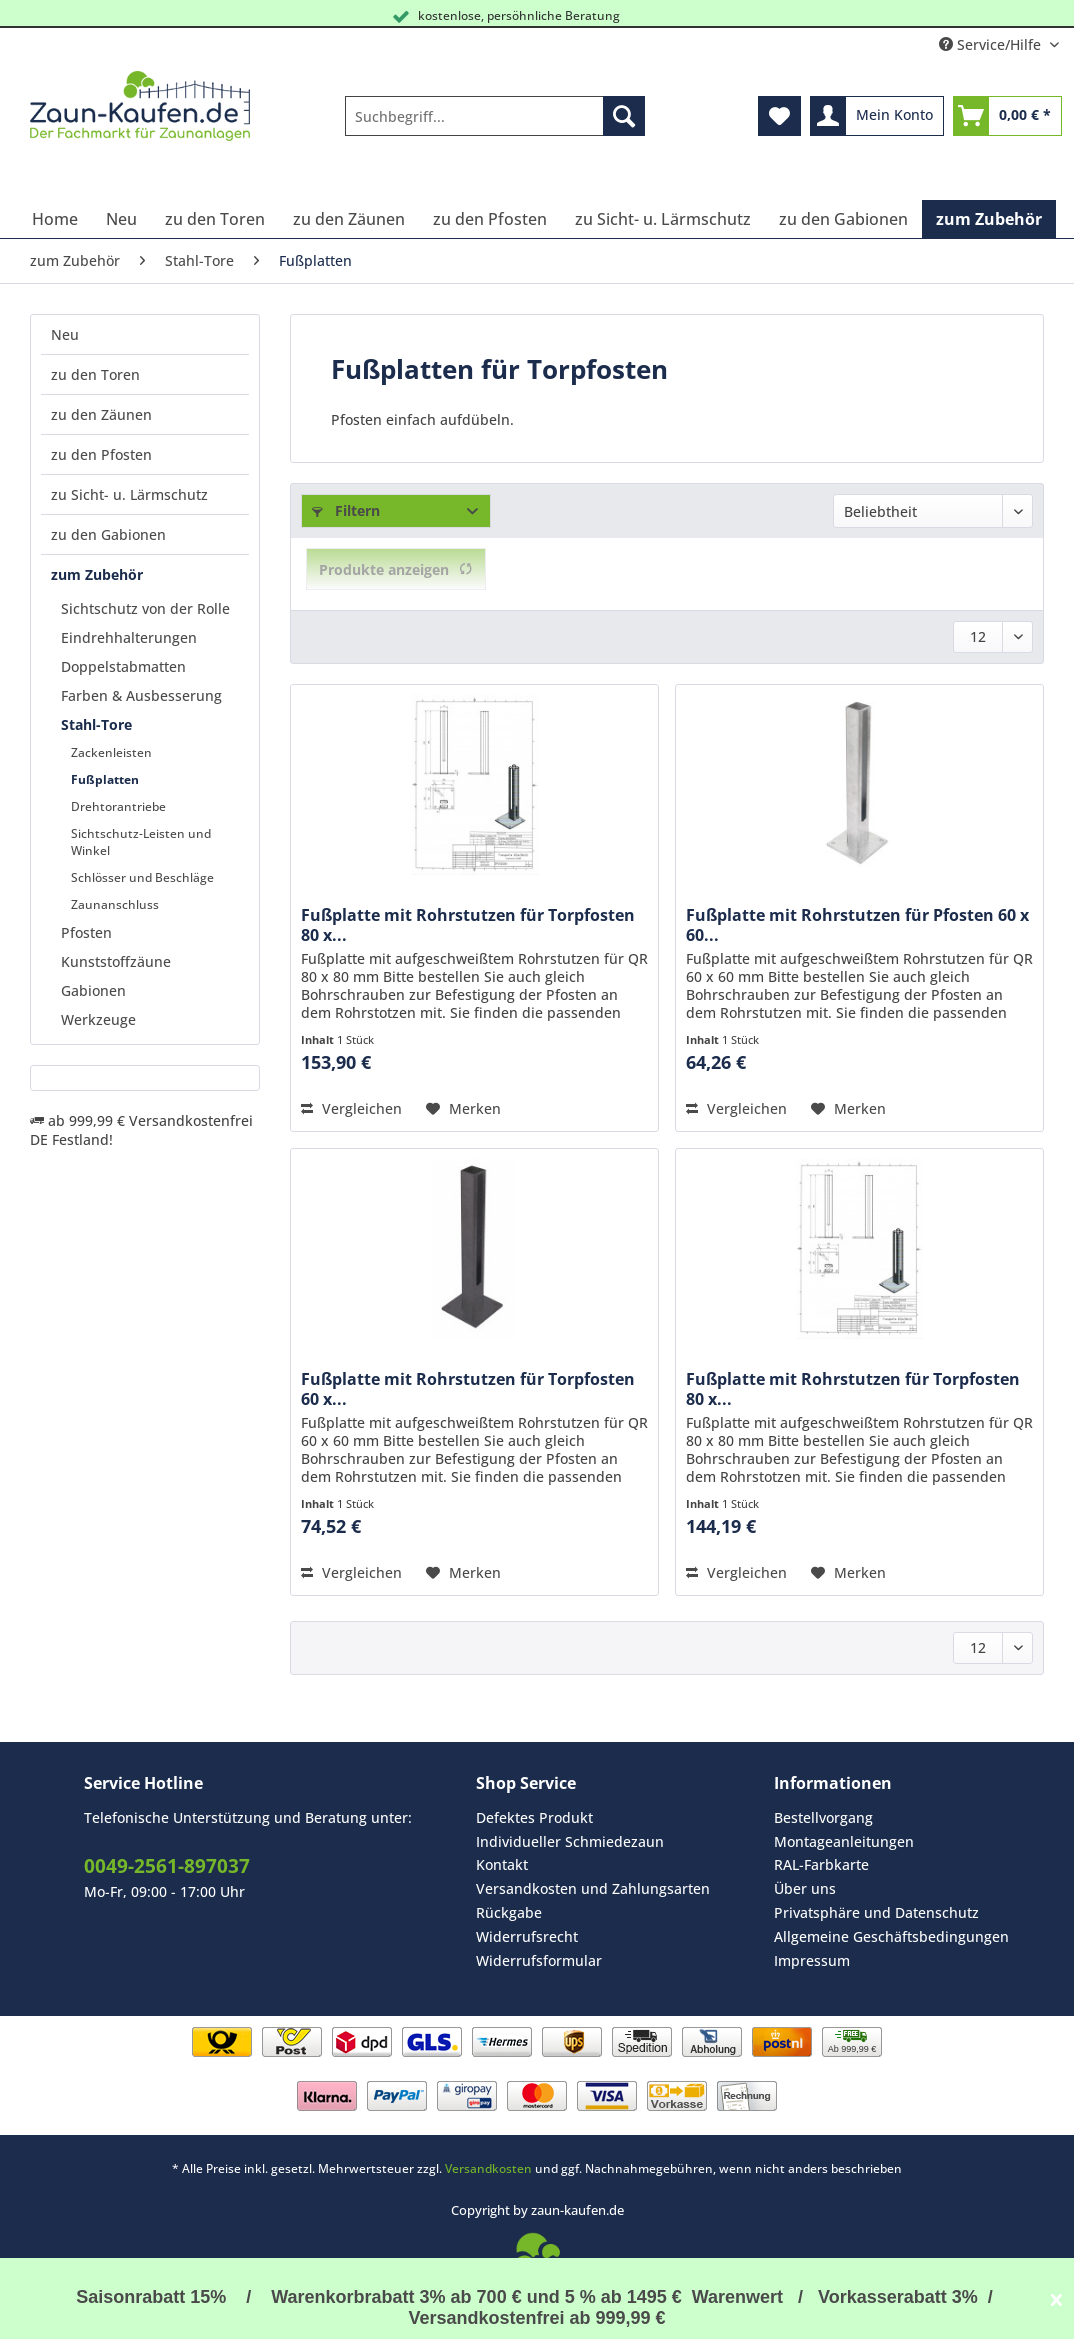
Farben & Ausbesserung (141, 695)
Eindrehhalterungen (129, 637)
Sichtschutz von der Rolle (145, 608)
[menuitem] (495, 125)
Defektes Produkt (534, 1817)
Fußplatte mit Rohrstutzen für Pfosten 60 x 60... (857, 925)
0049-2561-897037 (167, 1866)
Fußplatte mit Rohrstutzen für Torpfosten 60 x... (468, 1389)
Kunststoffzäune (116, 961)
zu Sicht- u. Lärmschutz (129, 494)
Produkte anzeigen (396, 569)
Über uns (805, 1888)
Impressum (812, 1960)
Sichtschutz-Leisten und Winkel (141, 842)
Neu (65, 334)
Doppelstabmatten (123, 666)
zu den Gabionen (108, 534)
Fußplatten (105, 779)
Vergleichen (351, 1108)
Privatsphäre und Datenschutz (876, 1912)
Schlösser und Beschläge (142, 877)
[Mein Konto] (877, 116)
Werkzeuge (98, 1019)
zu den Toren (95, 374)
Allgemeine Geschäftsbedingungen (891, 1936)
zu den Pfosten (101, 454)
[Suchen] (624, 116)
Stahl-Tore (96, 724)
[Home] (55, 219)
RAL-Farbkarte (821, 1864)
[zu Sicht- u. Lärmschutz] (663, 219)
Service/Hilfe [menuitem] (992, 44)
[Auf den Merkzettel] (463, 1109)
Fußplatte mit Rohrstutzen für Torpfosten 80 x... (468, 925)
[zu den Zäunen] (349, 219)
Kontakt (502, 1864)
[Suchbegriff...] (495, 116)
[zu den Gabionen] (843, 219)
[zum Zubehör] (989, 219)
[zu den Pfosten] (490, 219)
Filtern (346, 510)
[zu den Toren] (215, 219)
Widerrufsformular (539, 1960)
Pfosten (86, 932)
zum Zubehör (97, 574)
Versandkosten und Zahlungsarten (593, 1888)
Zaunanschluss (115, 904)
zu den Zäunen (101, 414)
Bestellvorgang (823, 1817)
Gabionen (93, 990)
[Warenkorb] (1007, 116)
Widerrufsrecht (527, 1936)
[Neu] (121, 219)
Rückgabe (509, 1912)
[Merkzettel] (779, 116)
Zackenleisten (111, 752)
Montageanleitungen (844, 1841)
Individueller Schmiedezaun (570, 1841)
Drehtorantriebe (118, 806)
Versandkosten (488, 2168)
